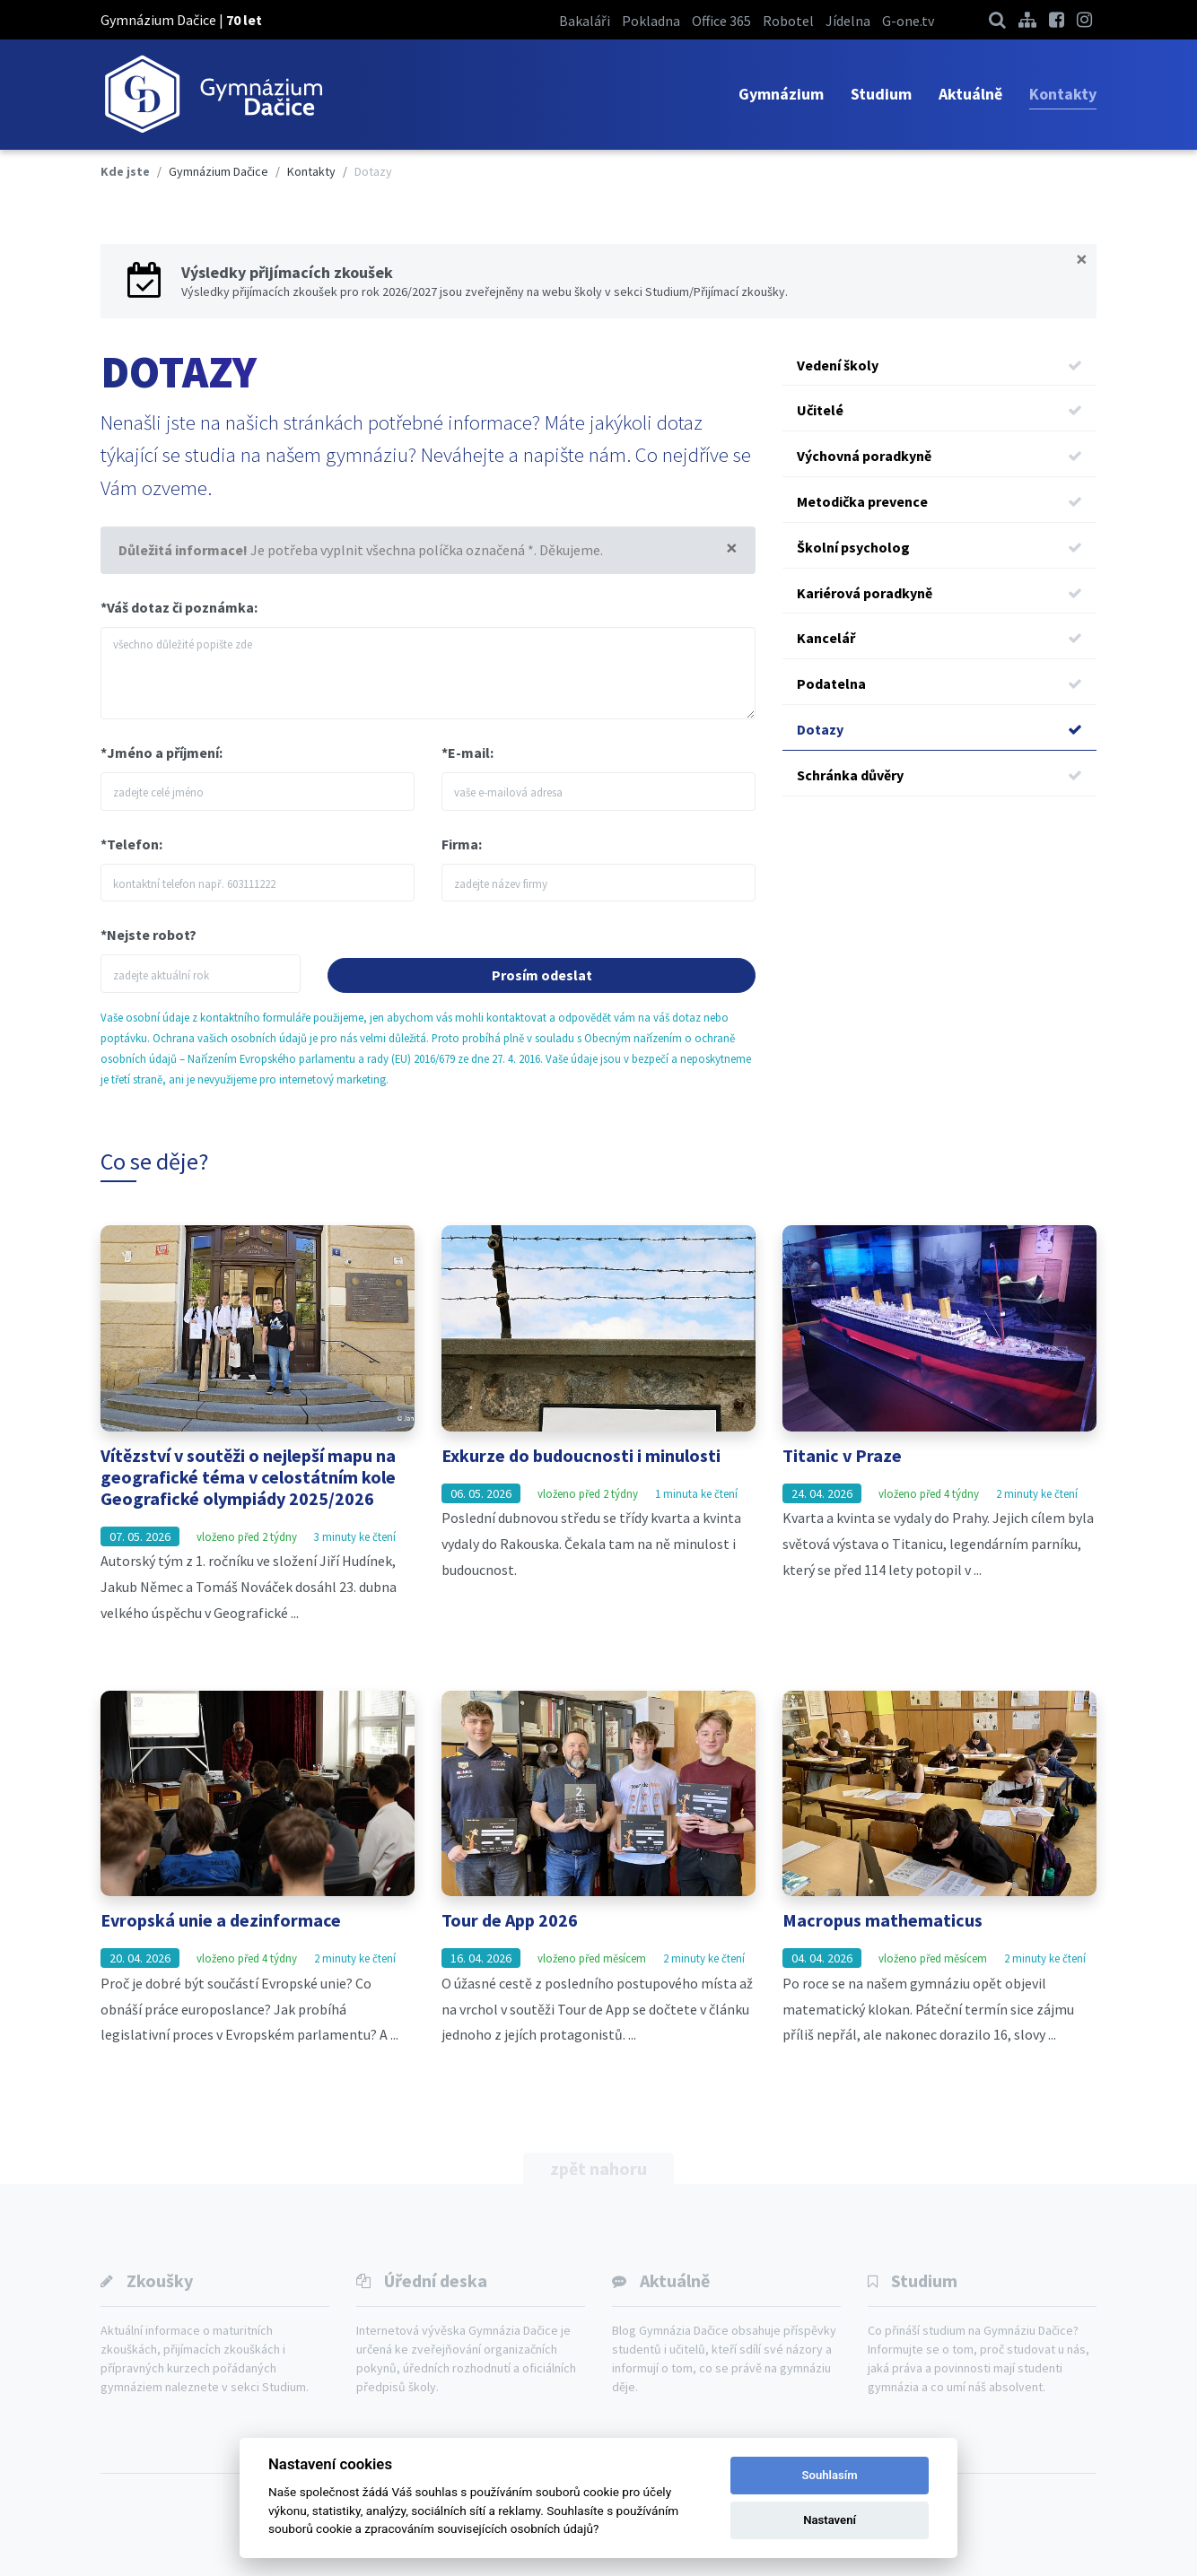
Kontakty (1063, 93)
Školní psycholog (939, 548)
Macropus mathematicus (882, 1920)
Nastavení (829, 2520)
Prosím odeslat (542, 975)
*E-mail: (467, 752)
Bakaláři (584, 21)
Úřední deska (435, 2280)
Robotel (788, 21)
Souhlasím (830, 2475)
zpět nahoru (598, 2168)
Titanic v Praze (842, 1455)
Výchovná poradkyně (939, 456)
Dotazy (939, 730)
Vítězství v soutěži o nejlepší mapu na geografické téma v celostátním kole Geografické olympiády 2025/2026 (248, 1477)
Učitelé (939, 410)
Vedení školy (939, 365)
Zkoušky (160, 2280)
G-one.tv (908, 21)
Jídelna (848, 21)
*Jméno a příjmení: (161, 752)
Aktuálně (970, 93)
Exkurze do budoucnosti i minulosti (581, 1455)
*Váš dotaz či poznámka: (179, 607)
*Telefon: (131, 844)
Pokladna (651, 21)
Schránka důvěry (939, 775)
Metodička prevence (939, 502)
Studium (881, 93)
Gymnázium (781, 93)
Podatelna (939, 684)
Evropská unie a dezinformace (220, 1920)
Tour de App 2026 (509, 1920)
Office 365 (721, 21)
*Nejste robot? (148, 935)
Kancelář (939, 638)
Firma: (461, 844)
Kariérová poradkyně (939, 593)
